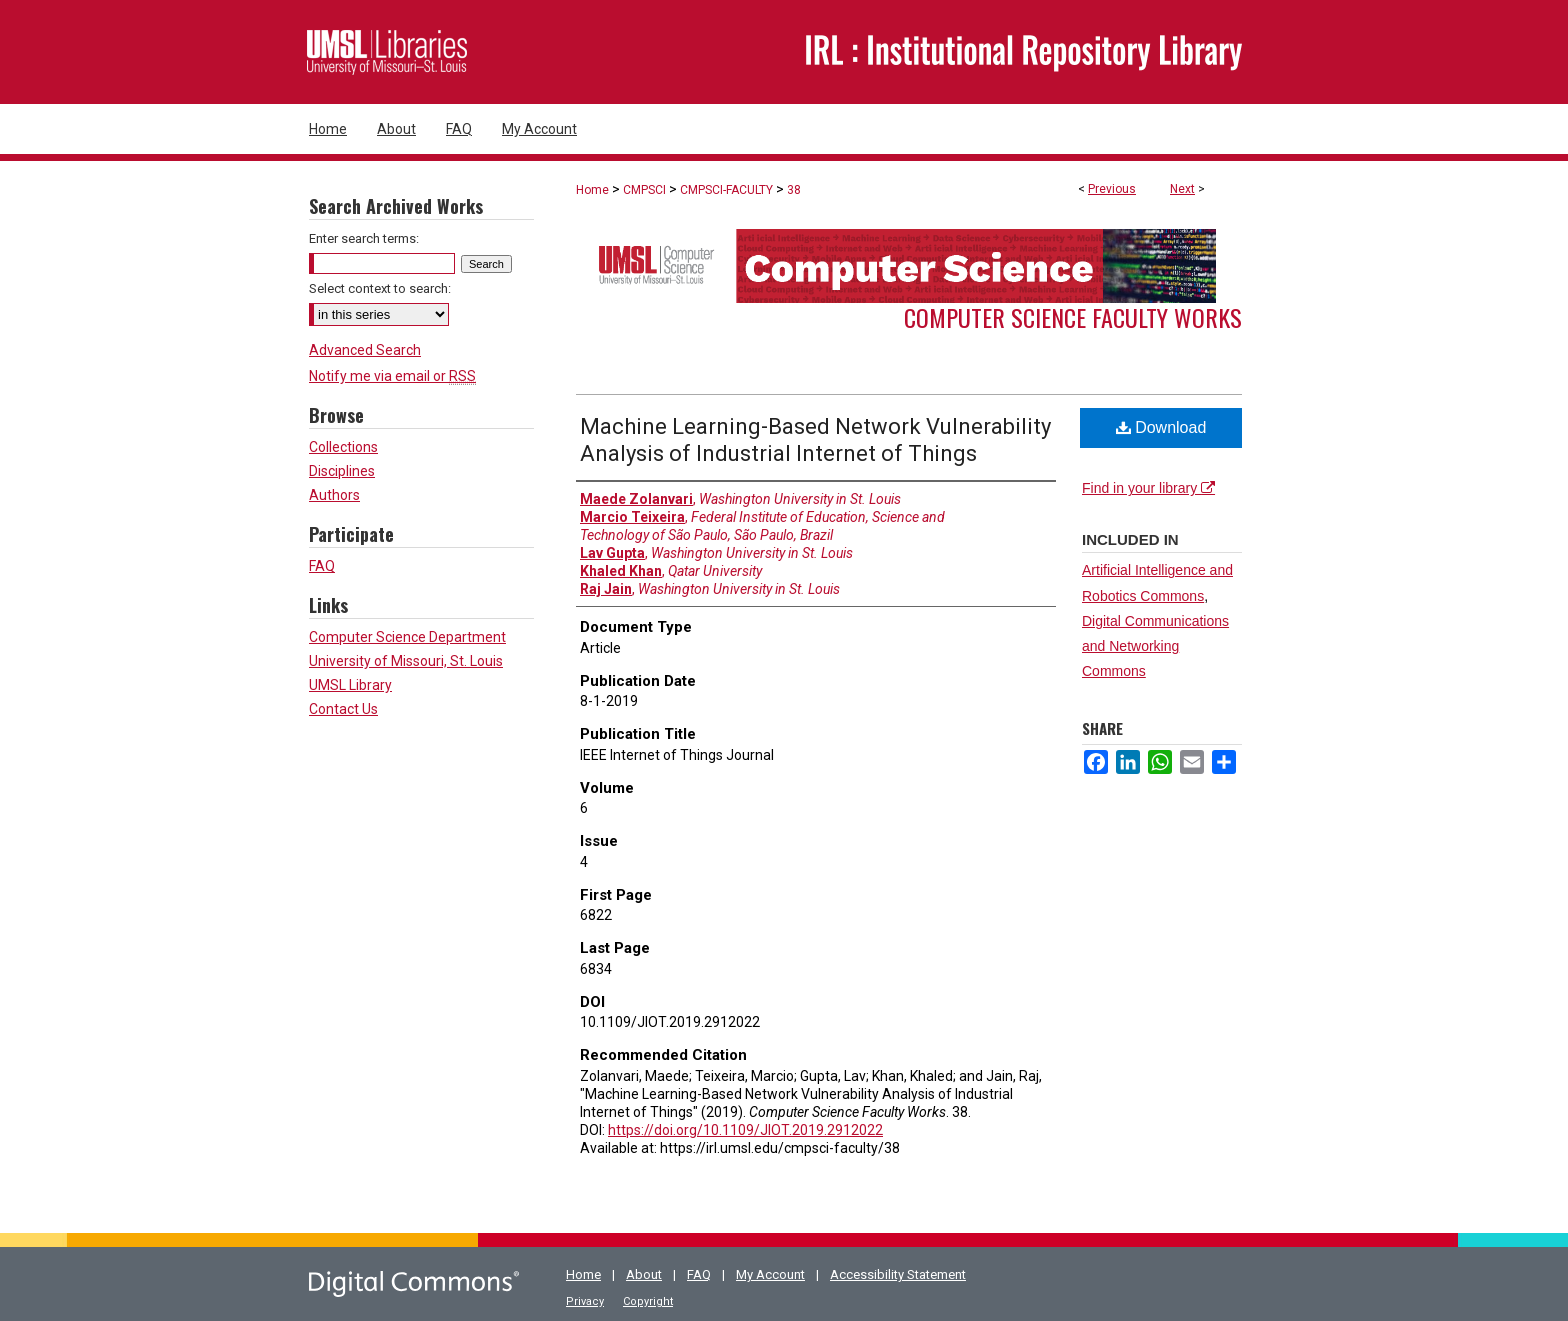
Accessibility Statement (898, 1274)
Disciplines (342, 471)
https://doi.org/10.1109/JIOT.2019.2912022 (745, 1130)
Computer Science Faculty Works (1073, 317)
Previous (1112, 189)
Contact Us (343, 709)
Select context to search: (380, 288)
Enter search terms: (364, 238)
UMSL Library (350, 685)
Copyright (648, 1301)
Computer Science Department (407, 637)
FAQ (322, 566)
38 (794, 190)
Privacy (585, 1301)
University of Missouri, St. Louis (406, 661)
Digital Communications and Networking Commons (1155, 646)
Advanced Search (365, 350)
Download (1161, 427)
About (644, 1274)
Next (1182, 189)
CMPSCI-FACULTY (726, 190)
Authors (334, 495)
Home (592, 190)
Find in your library (1148, 488)
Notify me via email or (392, 376)
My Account (770, 1274)
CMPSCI (644, 190)
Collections (343, 447)
